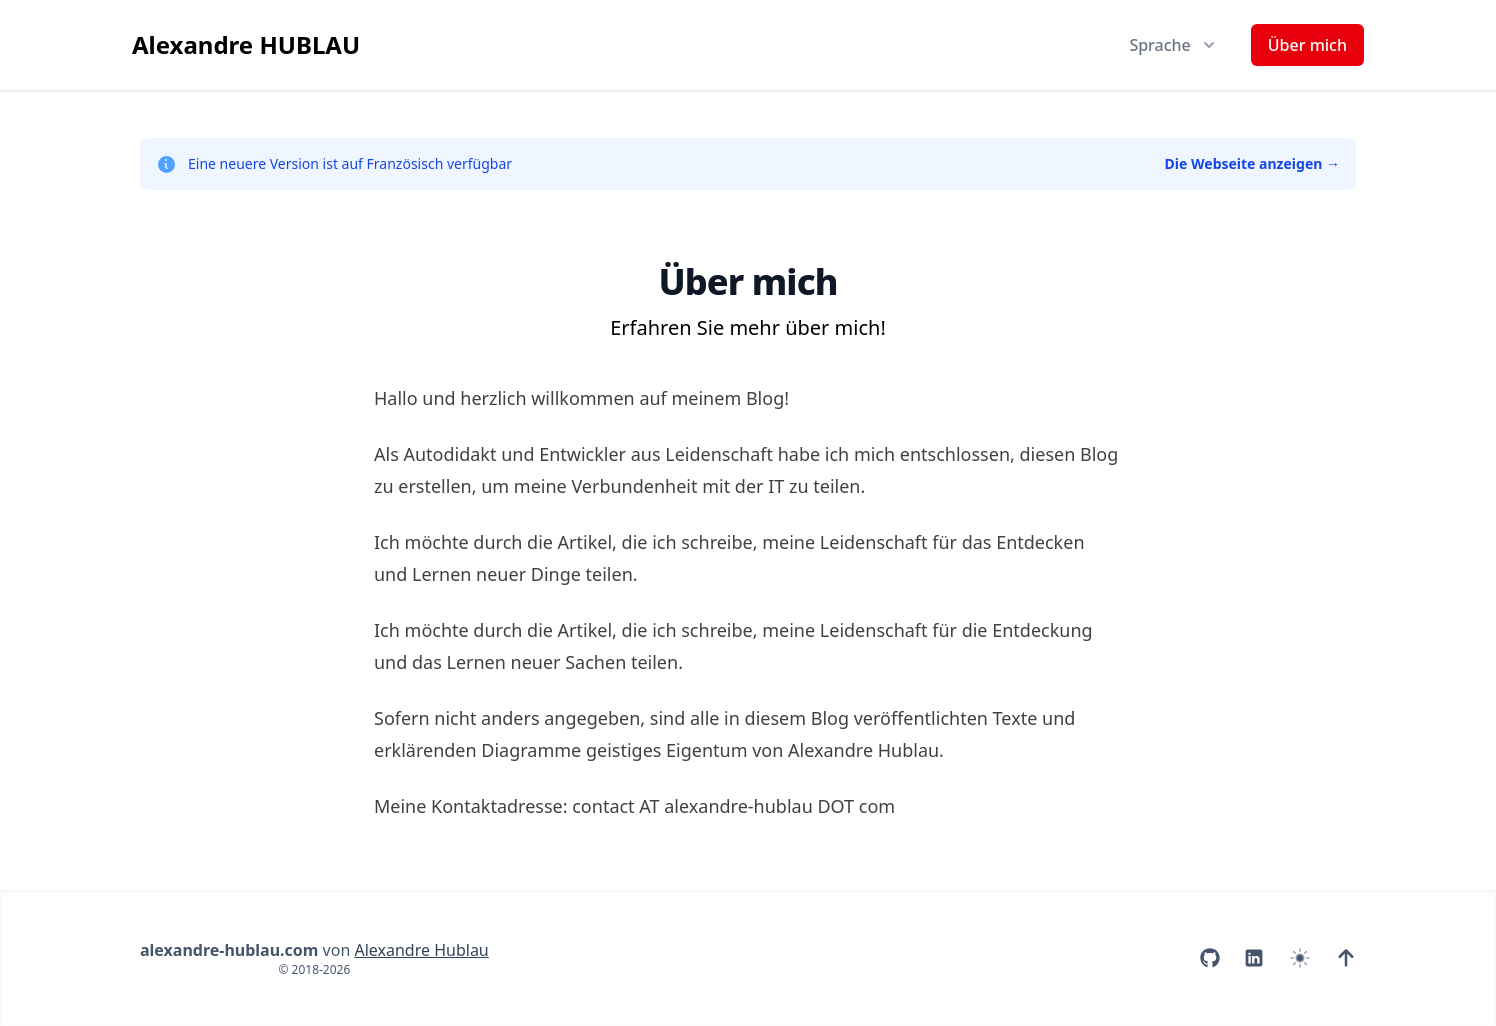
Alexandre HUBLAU (246, 45)
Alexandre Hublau (421, 950)
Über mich (1307, 45)
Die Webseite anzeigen (1252, 163)
